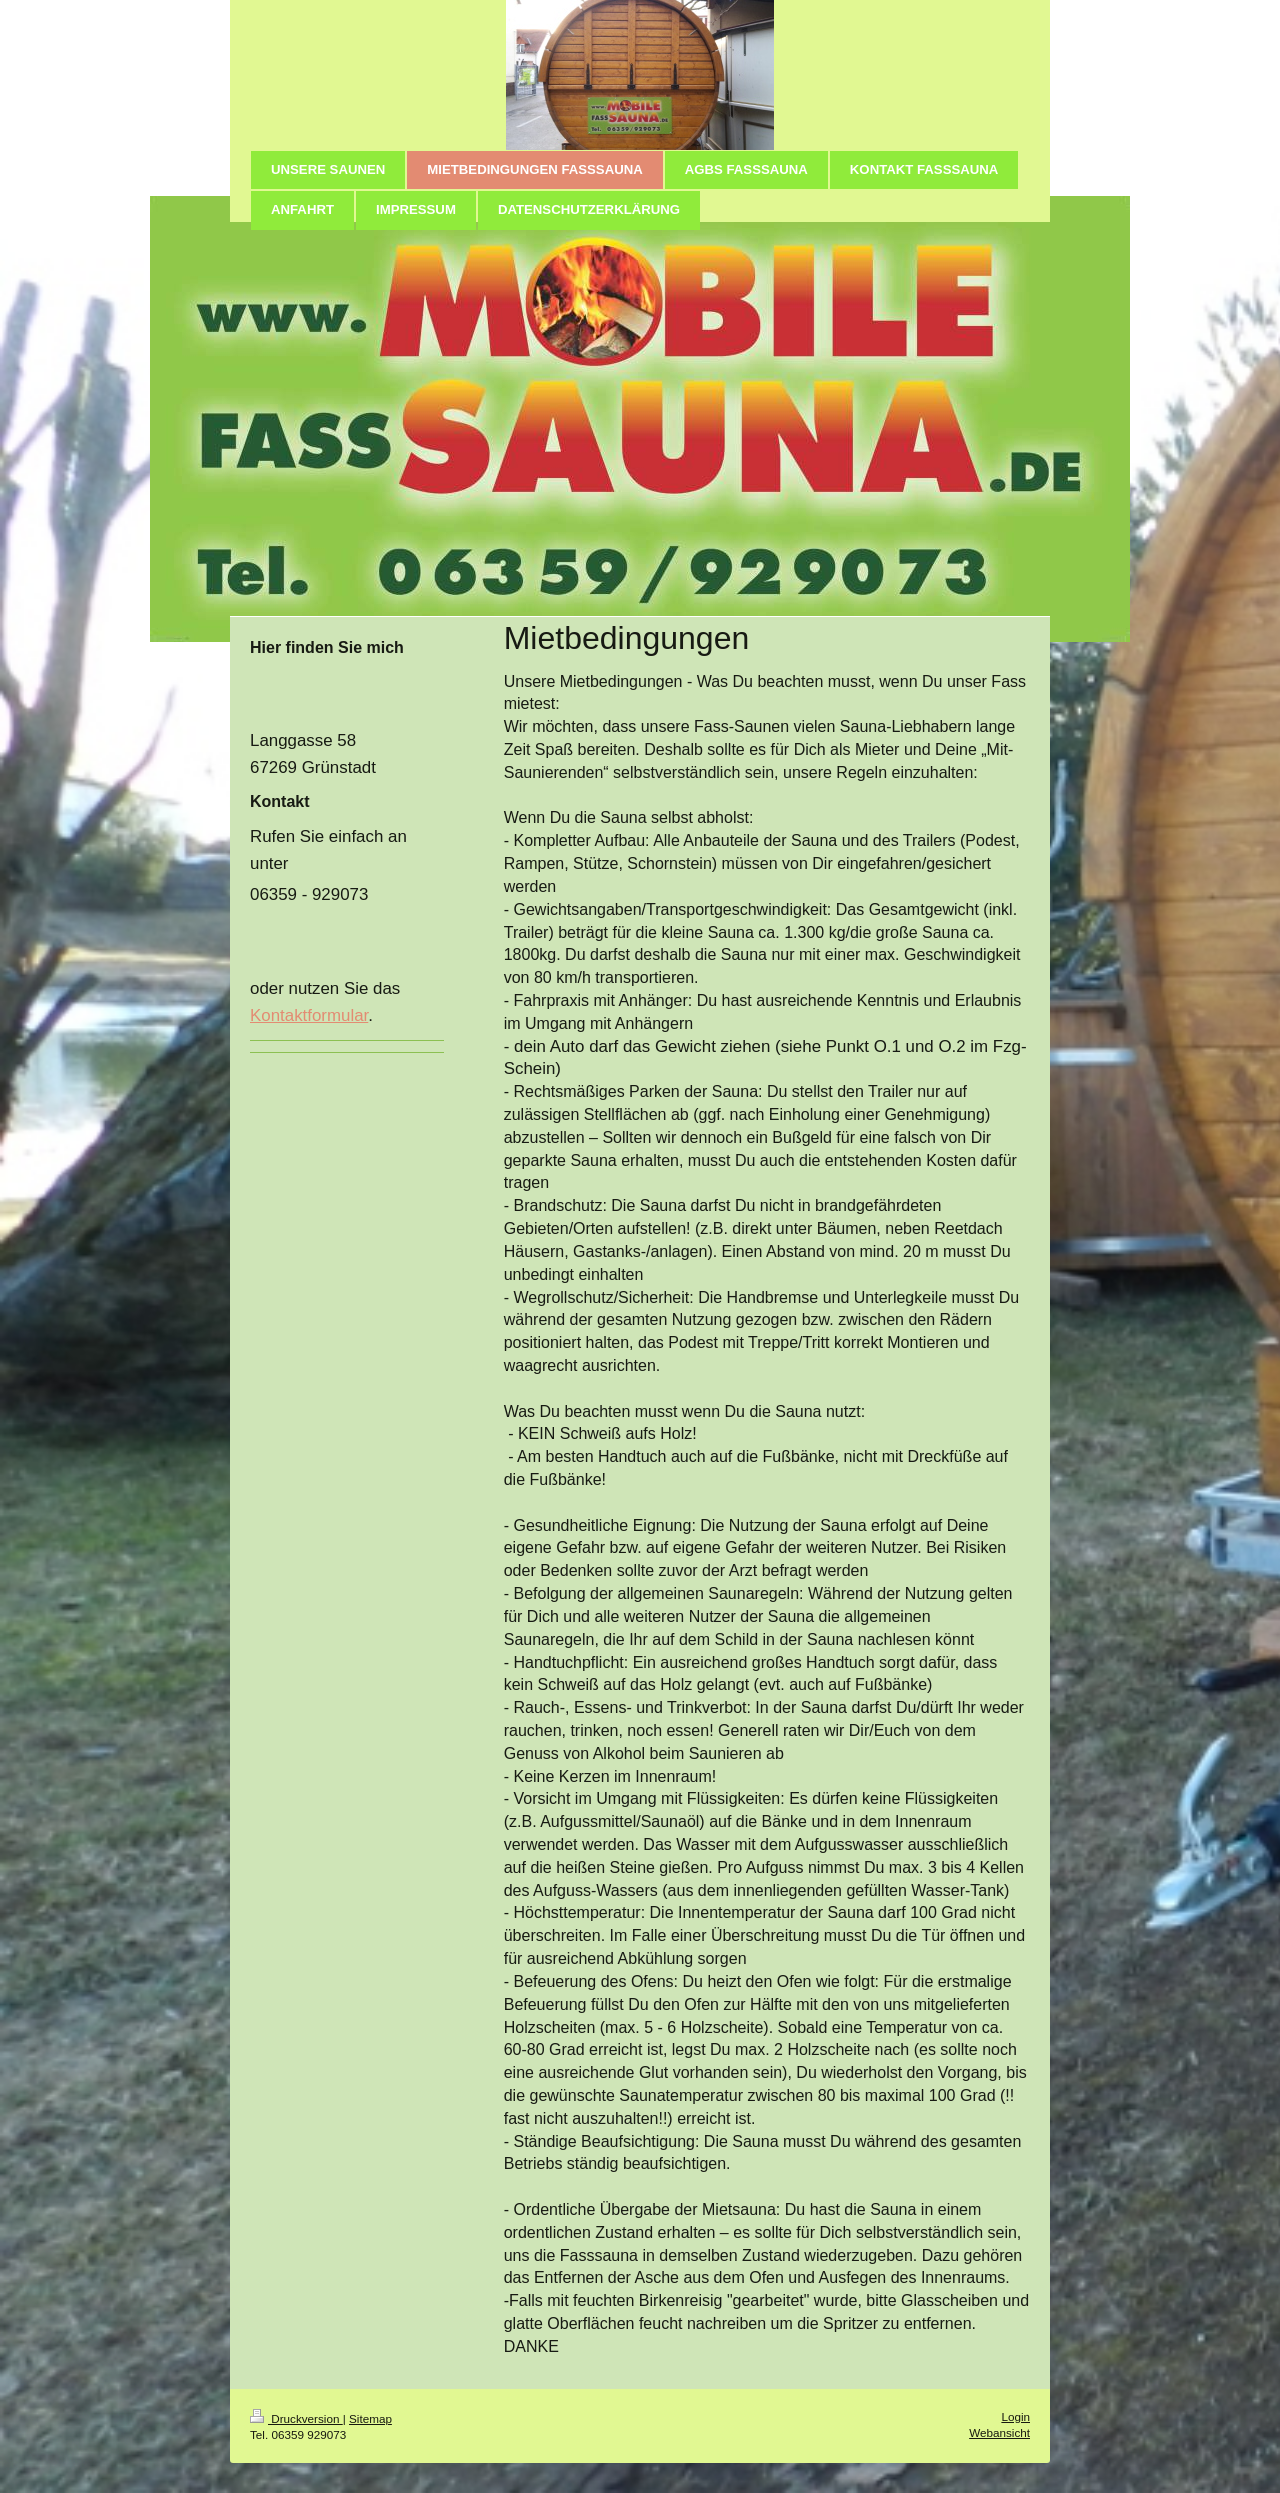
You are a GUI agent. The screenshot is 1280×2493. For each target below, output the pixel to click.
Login (1015, 2416)
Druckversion (296, 2418)
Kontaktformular (309, 1015)
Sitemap (370, 2418)
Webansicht (999, 2432)
